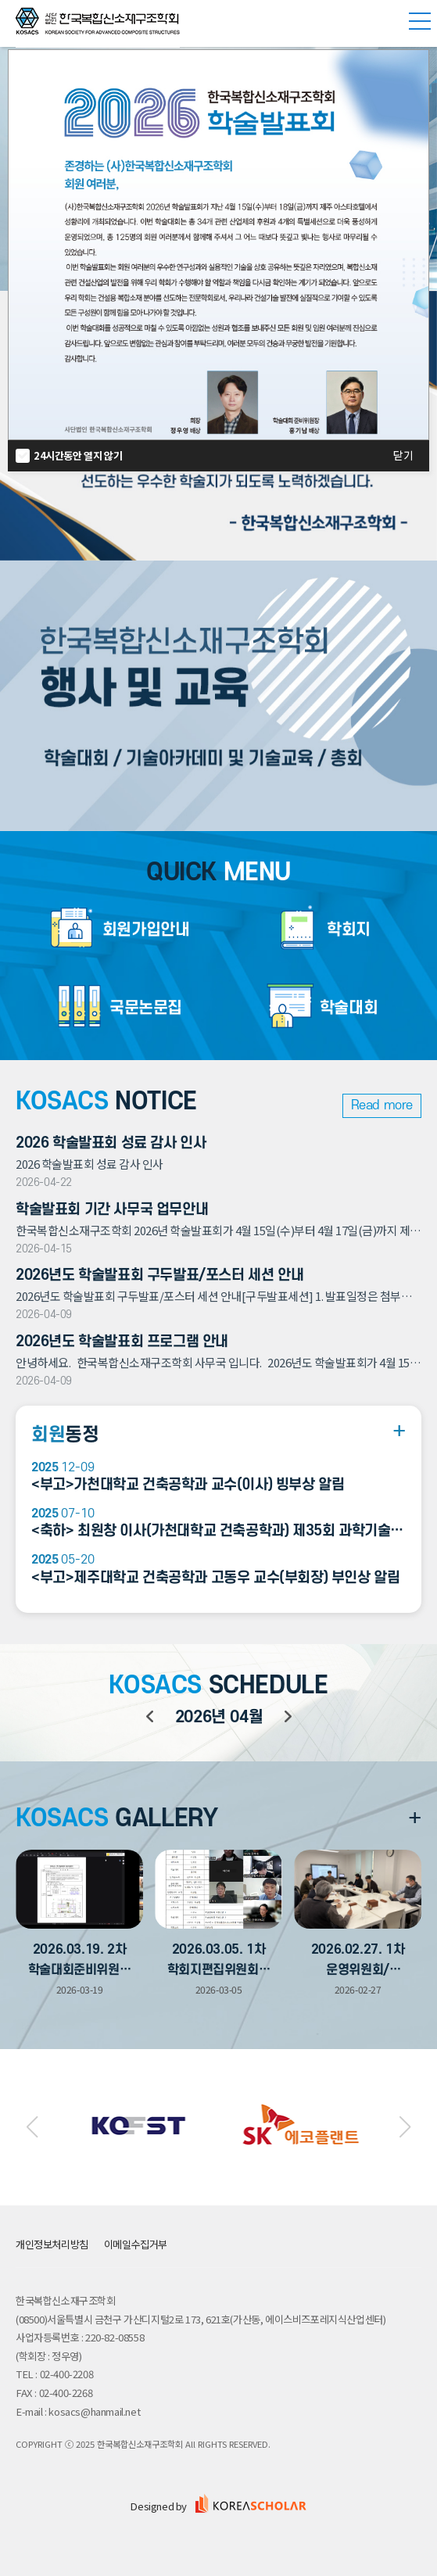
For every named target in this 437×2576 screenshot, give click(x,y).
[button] (32, 2127)
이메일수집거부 (135, 2244)
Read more (382, 1105)
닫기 (403, 455)
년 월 (219, 1717)
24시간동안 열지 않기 (78, 455)
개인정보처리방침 (52, 2244)
